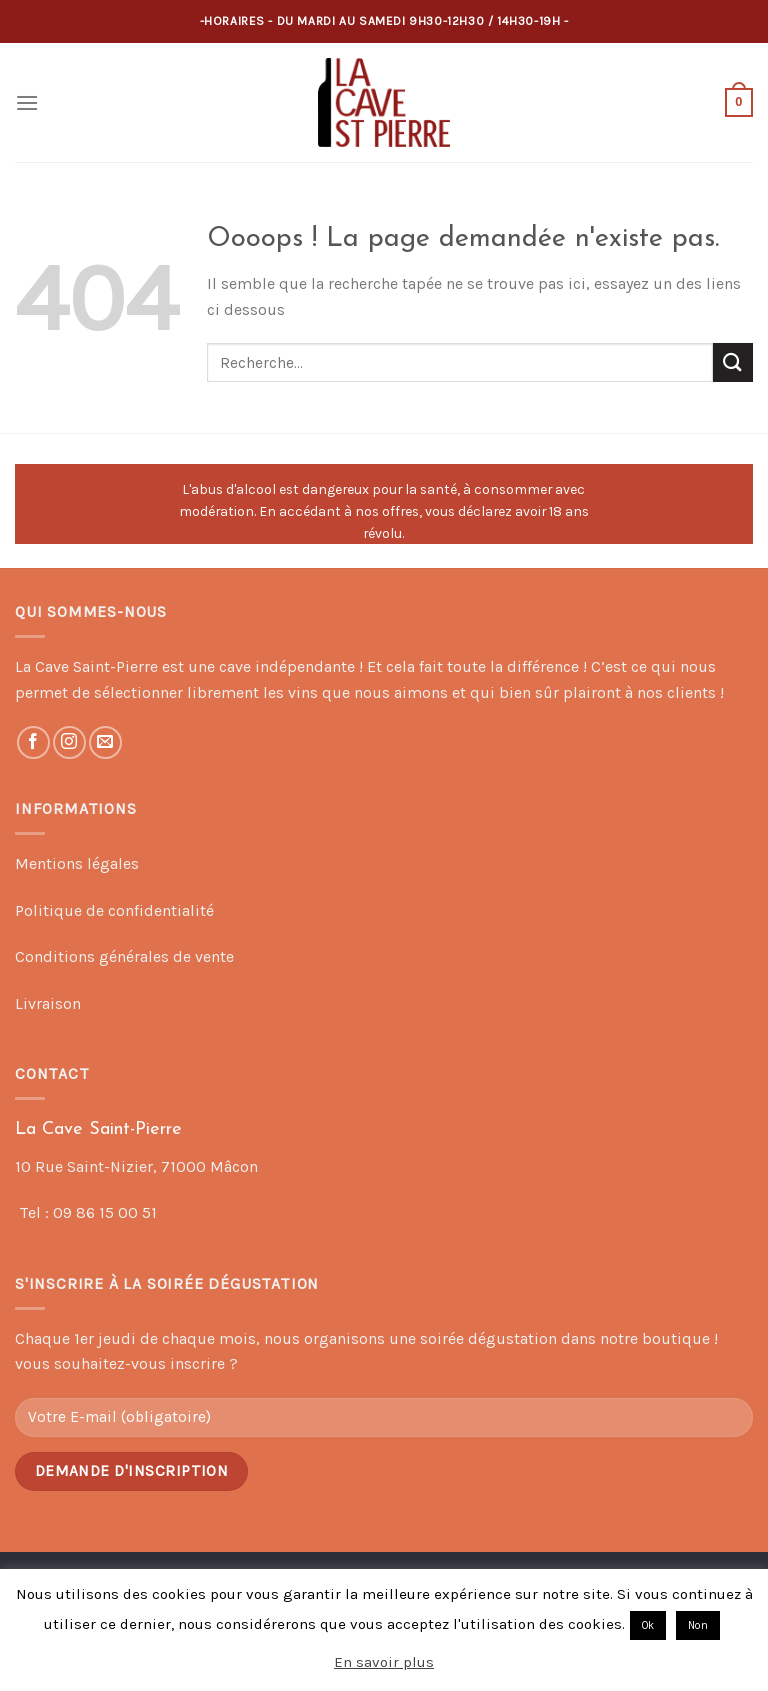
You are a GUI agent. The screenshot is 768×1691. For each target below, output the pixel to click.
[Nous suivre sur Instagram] (69, 742)
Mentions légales (77, 863)
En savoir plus (384, 1662)
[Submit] (733, 362)
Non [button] (698, 1625)
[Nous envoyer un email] (105, 742)
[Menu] (27, 102)
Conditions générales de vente (124, 956)
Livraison (48, 1003)
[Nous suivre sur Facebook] (33, 742)
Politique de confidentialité (114, 910)
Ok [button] (648, 1625)
